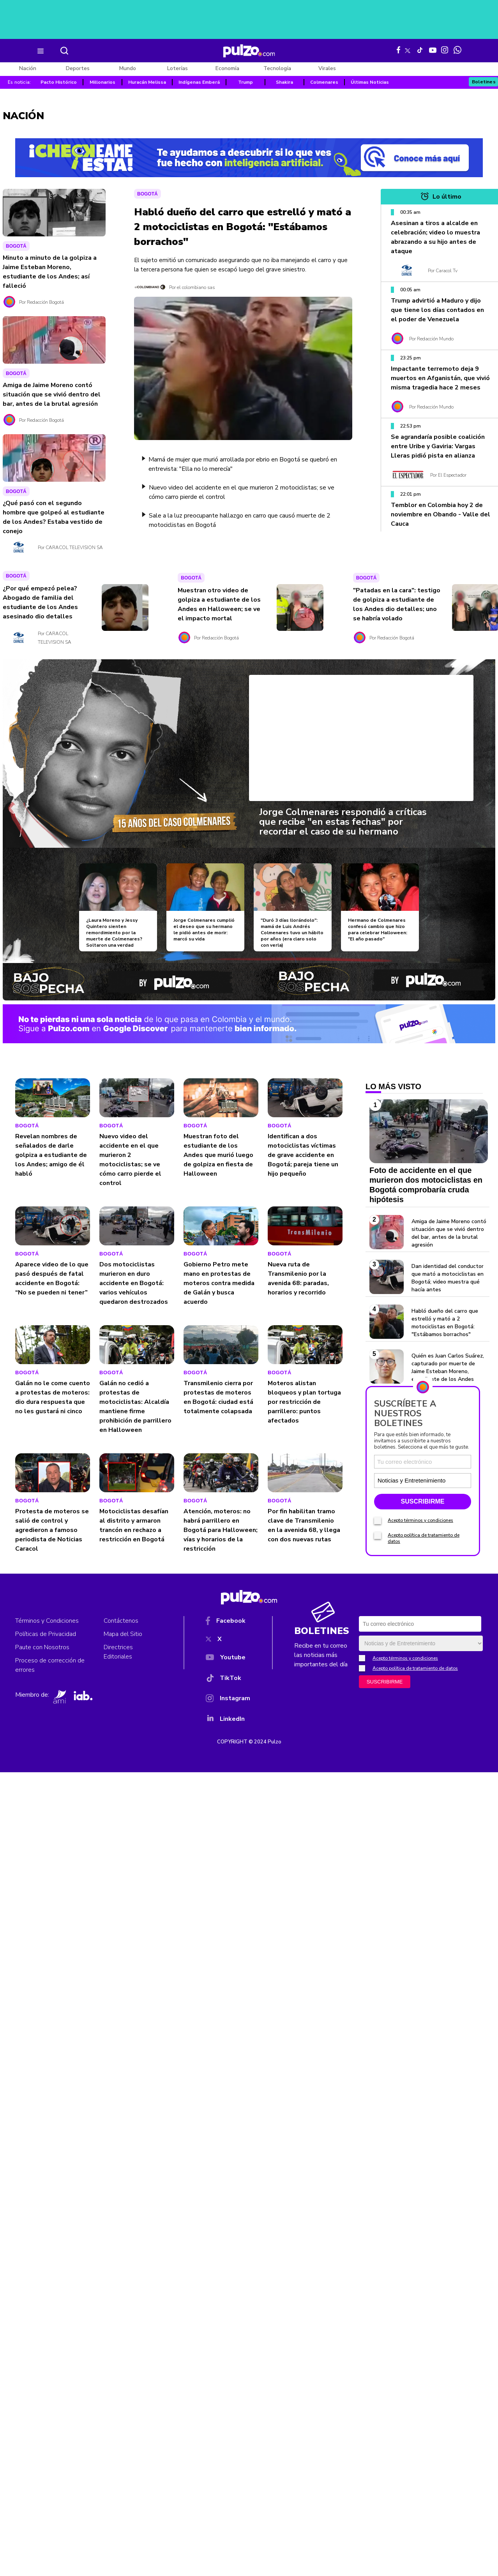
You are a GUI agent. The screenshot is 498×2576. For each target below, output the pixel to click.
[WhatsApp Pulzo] (457, 50)
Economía (227, 68)
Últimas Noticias (370, 82)
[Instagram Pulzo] (444, 49)
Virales (327, 68)
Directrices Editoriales (118, 1652)
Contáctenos (121, 1620)
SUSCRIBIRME (422, 1501)
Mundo (127, 68)
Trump (245, 82)
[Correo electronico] (422, 1461)
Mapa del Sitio (123, 1634)
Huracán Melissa (147, 82)
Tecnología (277, 68)
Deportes (78, 68)
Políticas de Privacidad (45, 1634)
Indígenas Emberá (199, 82)
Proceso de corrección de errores (50, 1665)
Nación (27, 68)
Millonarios (102, 82)
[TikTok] (228, 1679)
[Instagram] (228, 1700)
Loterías (177, 68)
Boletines (484, 81)
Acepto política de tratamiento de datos (415, 1668)
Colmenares (324, 82)
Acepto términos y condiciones (420, 1520)
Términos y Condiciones (47, 1620)
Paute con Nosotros (42, 1647)
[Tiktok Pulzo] (419, 50)
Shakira (284, 82)
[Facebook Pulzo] (398, 49)
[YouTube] (228, 1659)
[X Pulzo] (407, 49)
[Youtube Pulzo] (432, 49)
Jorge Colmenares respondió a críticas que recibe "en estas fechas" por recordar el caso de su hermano (343, 822)
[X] (228, 1640)
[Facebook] (228, 1622)
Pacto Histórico (59, 82)
